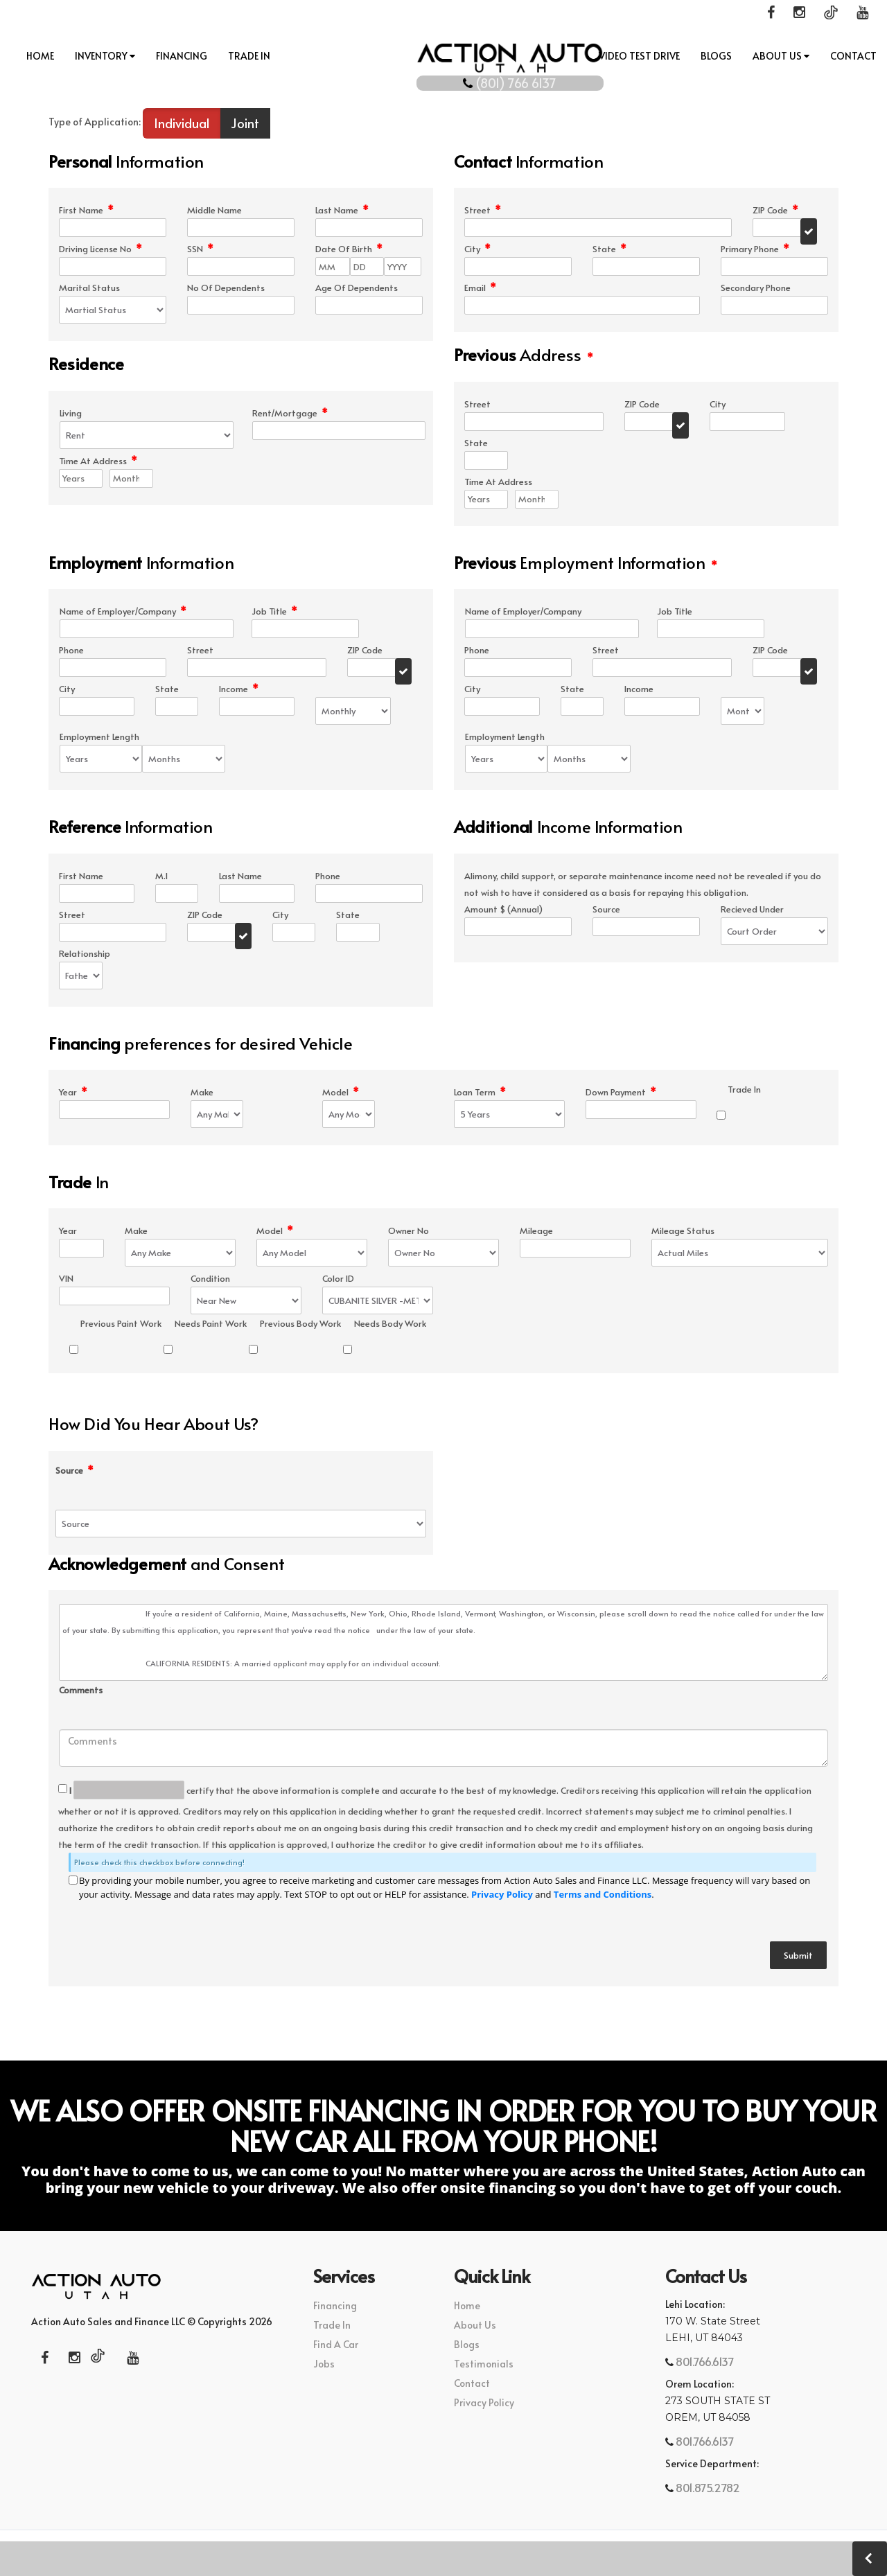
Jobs (324, 2365)
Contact (852, 56)
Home (41, 56)
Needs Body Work (390, 1325)
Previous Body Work (300, 1325)
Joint (245, 124)
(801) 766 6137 (444, 78)
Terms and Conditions (602, 1895)
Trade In (250, 56)
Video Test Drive (638, 56)
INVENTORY (106, 56)
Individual (181, 124)
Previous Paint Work (120, 1325)
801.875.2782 (707, 2488)
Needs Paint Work (211, 1325)
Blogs (715, 56)
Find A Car (335, 2345)
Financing (182, 56)
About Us (780, 56)
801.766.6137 (704, 2362)
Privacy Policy (502, 1895)
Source (74, 1472)
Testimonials (483, 2365)
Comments (81, 1691)
